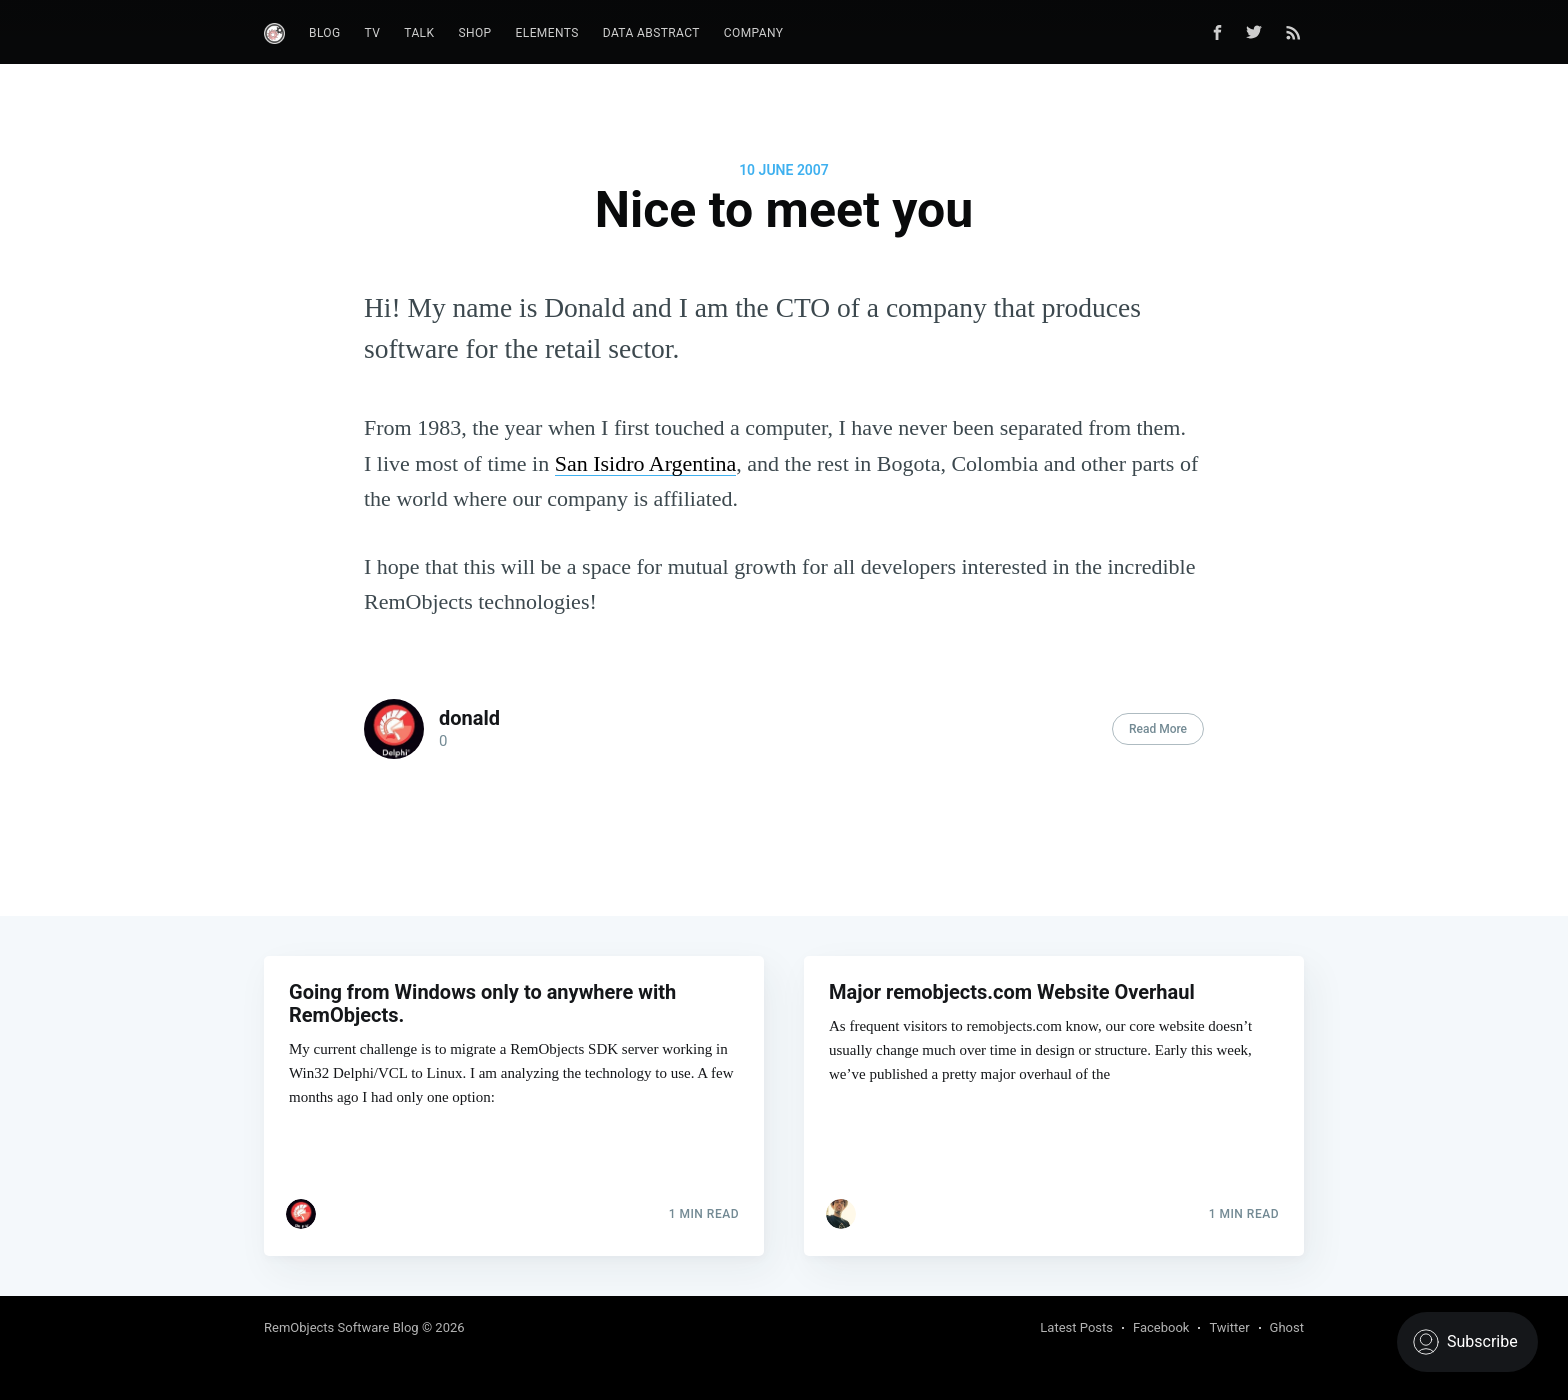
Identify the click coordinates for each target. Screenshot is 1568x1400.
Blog (325, 33)
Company (754, 33)
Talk (419, 33)
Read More (1158, 729)
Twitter (1229, 1327)
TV (373, 33)
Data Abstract (651, 33)
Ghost (1287, 1327)
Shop (474, 33)
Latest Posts (1076, 1327)
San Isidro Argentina (646, 463)
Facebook (1161, 1327)
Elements (547, 33)
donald (469, 718)
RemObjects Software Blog (341, 1327)
